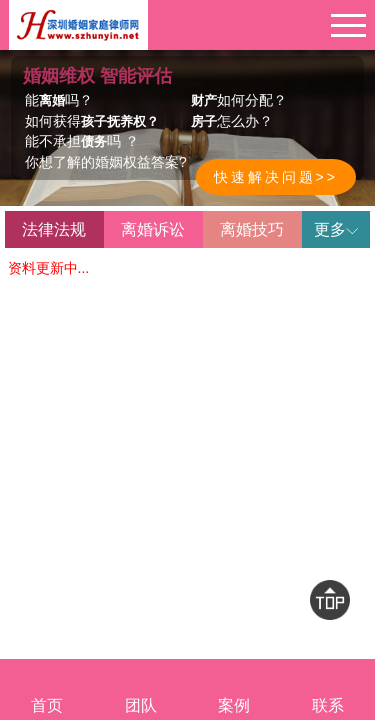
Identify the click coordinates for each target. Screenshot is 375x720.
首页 (47, 689)
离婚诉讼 (153, 229)
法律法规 (54, 229)
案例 (235, 689)
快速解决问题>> (276, 177)
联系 (328, 689)
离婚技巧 (252, 229)
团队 (141, 689)
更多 (336, 229)
